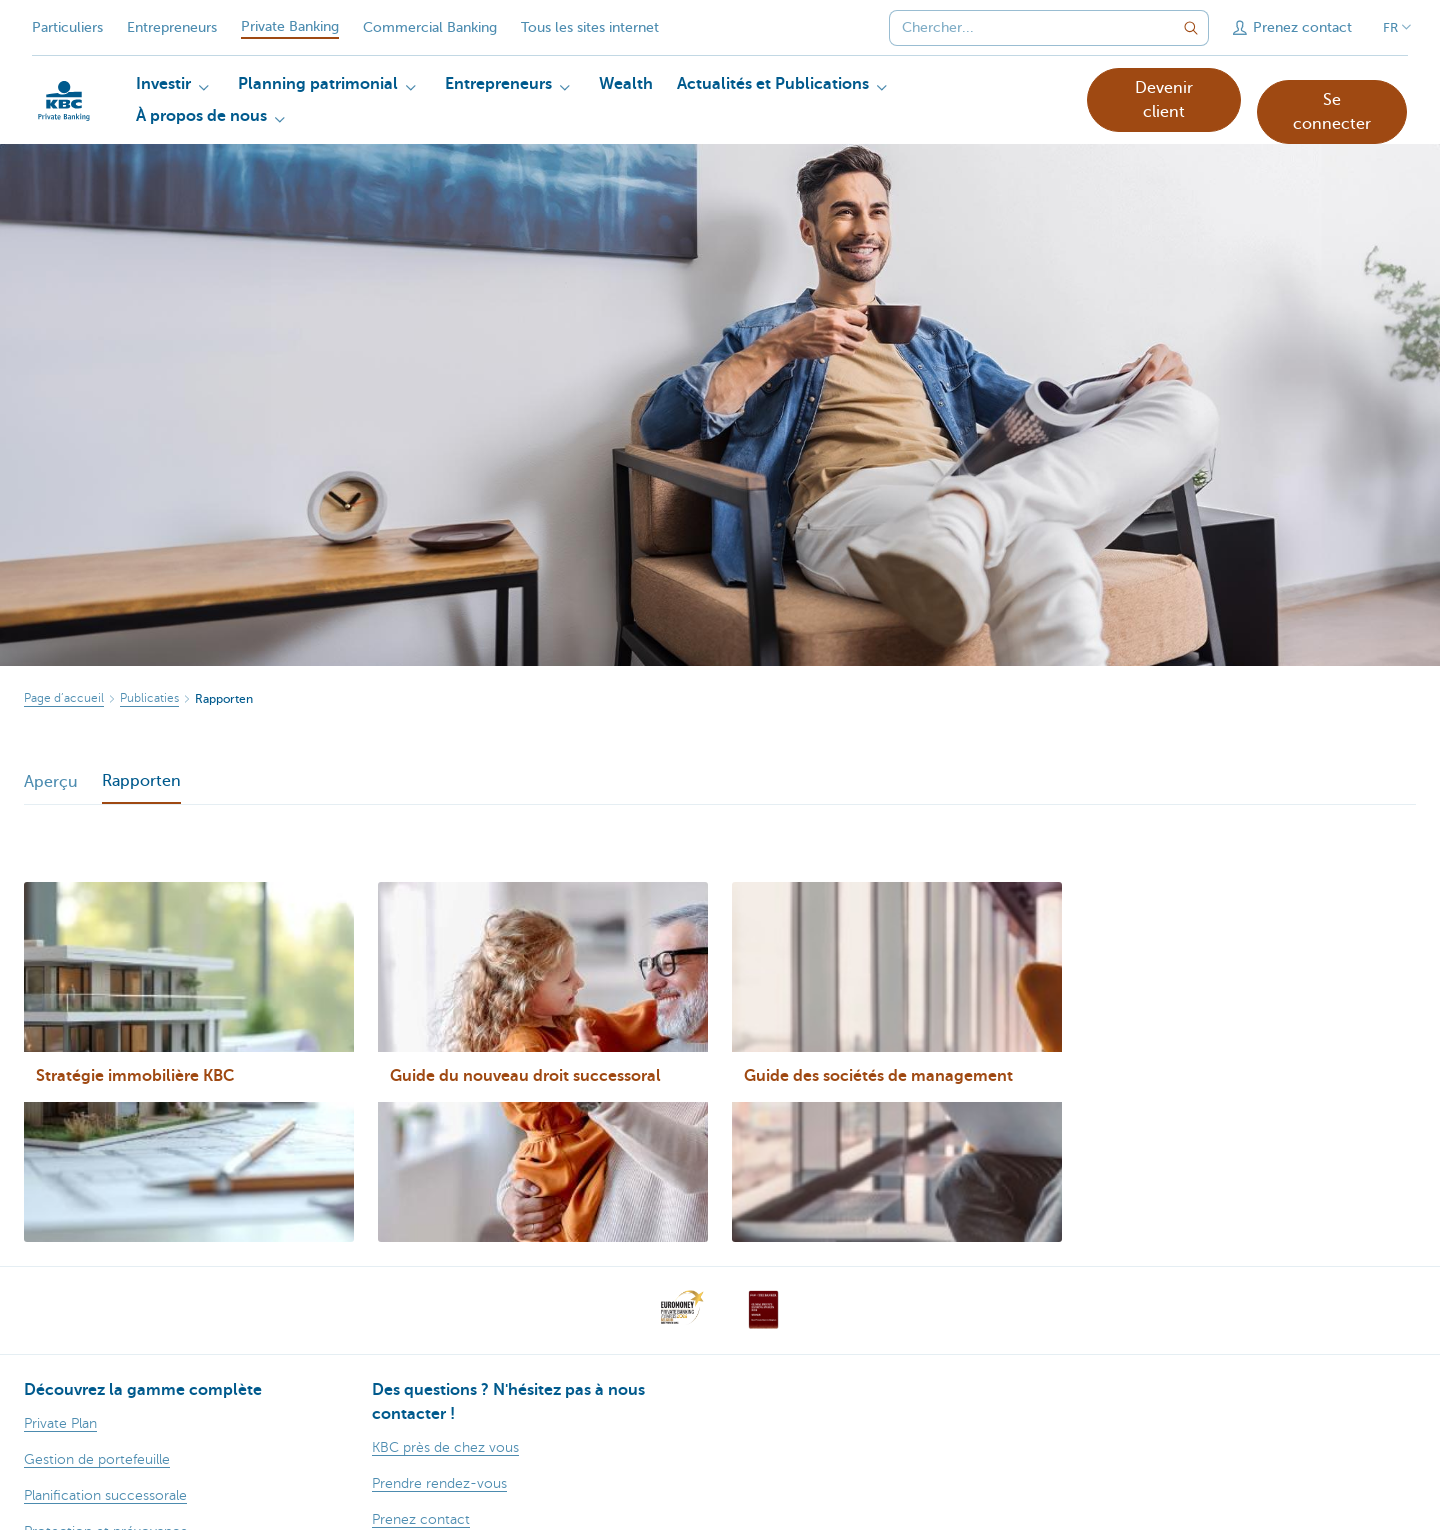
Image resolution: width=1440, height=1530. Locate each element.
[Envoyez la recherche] (1191, 28)
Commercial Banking (430, 27)
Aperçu (51, 782)
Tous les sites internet (590, 27)
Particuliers (67, 27)
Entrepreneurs (172, 27)
